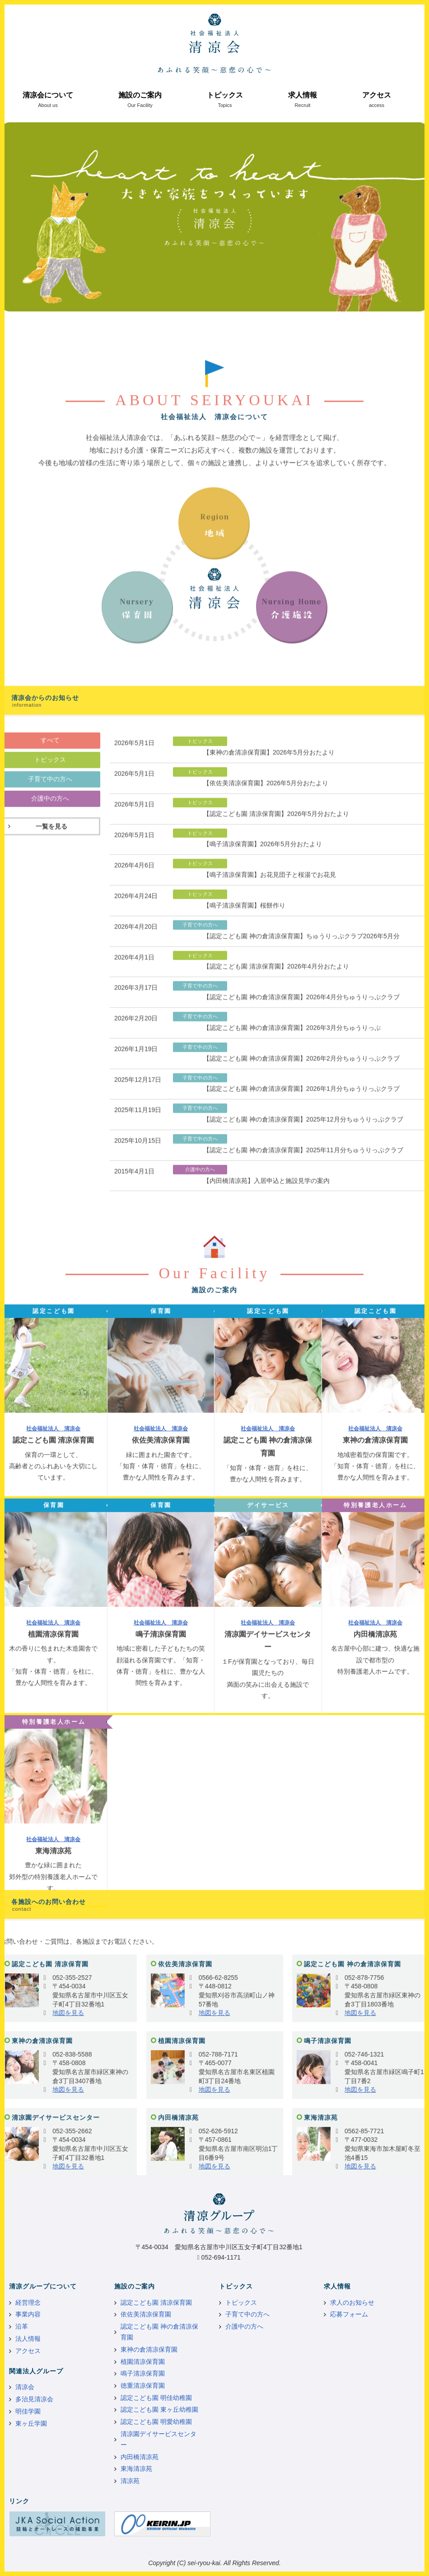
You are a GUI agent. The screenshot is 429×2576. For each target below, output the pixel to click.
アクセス (376, 95)
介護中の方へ (244, 2326)
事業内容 (28, 2314)
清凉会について (48, 95)
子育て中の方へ (247, 2314)
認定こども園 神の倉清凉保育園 (159, 2332)
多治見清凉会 (34, 2399)
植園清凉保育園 (143, 2361)
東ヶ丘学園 (31, 2423)
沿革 (21, 2326)
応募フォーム (349, 2314)
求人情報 (302, 95)
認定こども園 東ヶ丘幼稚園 (159, 2409)
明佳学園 (28, 2411)
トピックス (225, 95)
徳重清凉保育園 (143, 2385)
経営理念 (28, 2302)
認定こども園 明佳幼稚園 (156, 2397)
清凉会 (24, 2386)
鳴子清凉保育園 (143, 2373)
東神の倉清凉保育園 (149, 2349)
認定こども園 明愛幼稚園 (156, 2421)
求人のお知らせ (352, 2302)
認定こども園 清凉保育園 (156, 2302)
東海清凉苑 (136, 2468)
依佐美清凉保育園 (146, 2314)
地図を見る (68, 2170)
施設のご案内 (140, 95)
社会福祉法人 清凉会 (53, 1789)
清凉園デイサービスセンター (158, 2439)
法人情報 (28, 2338)
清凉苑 (130, 2480)
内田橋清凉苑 (140, 2456)
